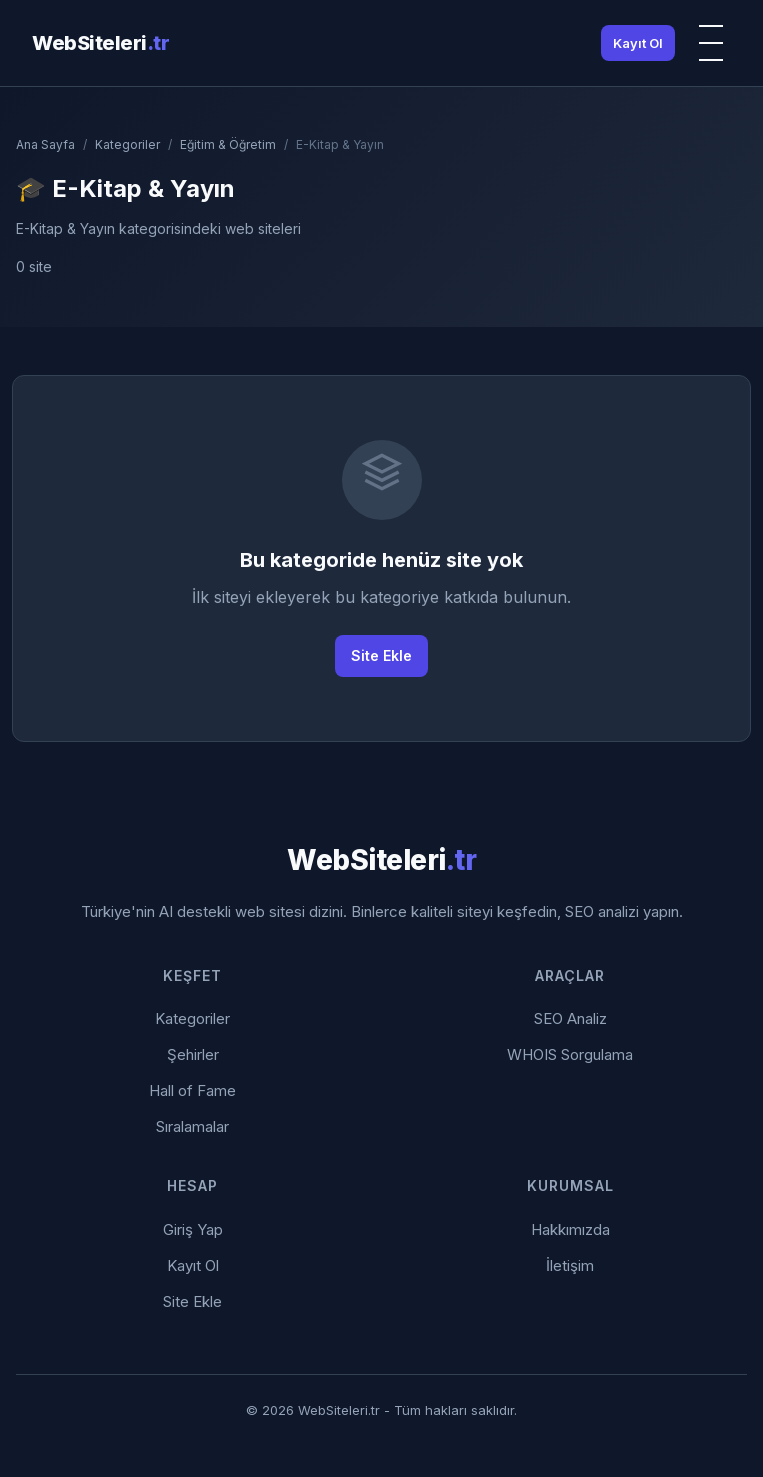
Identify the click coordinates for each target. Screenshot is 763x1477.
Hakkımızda (570, 1229)
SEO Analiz (570, 1018)
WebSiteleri (100, 43)
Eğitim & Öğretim (228, 144)
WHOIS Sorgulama (570, 1054)
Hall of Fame (192, 1090)
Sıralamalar (192, 1126)
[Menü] (711, 43)
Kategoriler (127, 144)
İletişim (570, 1265)
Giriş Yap (193, 1229)
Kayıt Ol (638, 43)
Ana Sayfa (45, 144)
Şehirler (193, 1054)
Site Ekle (381, 655)
